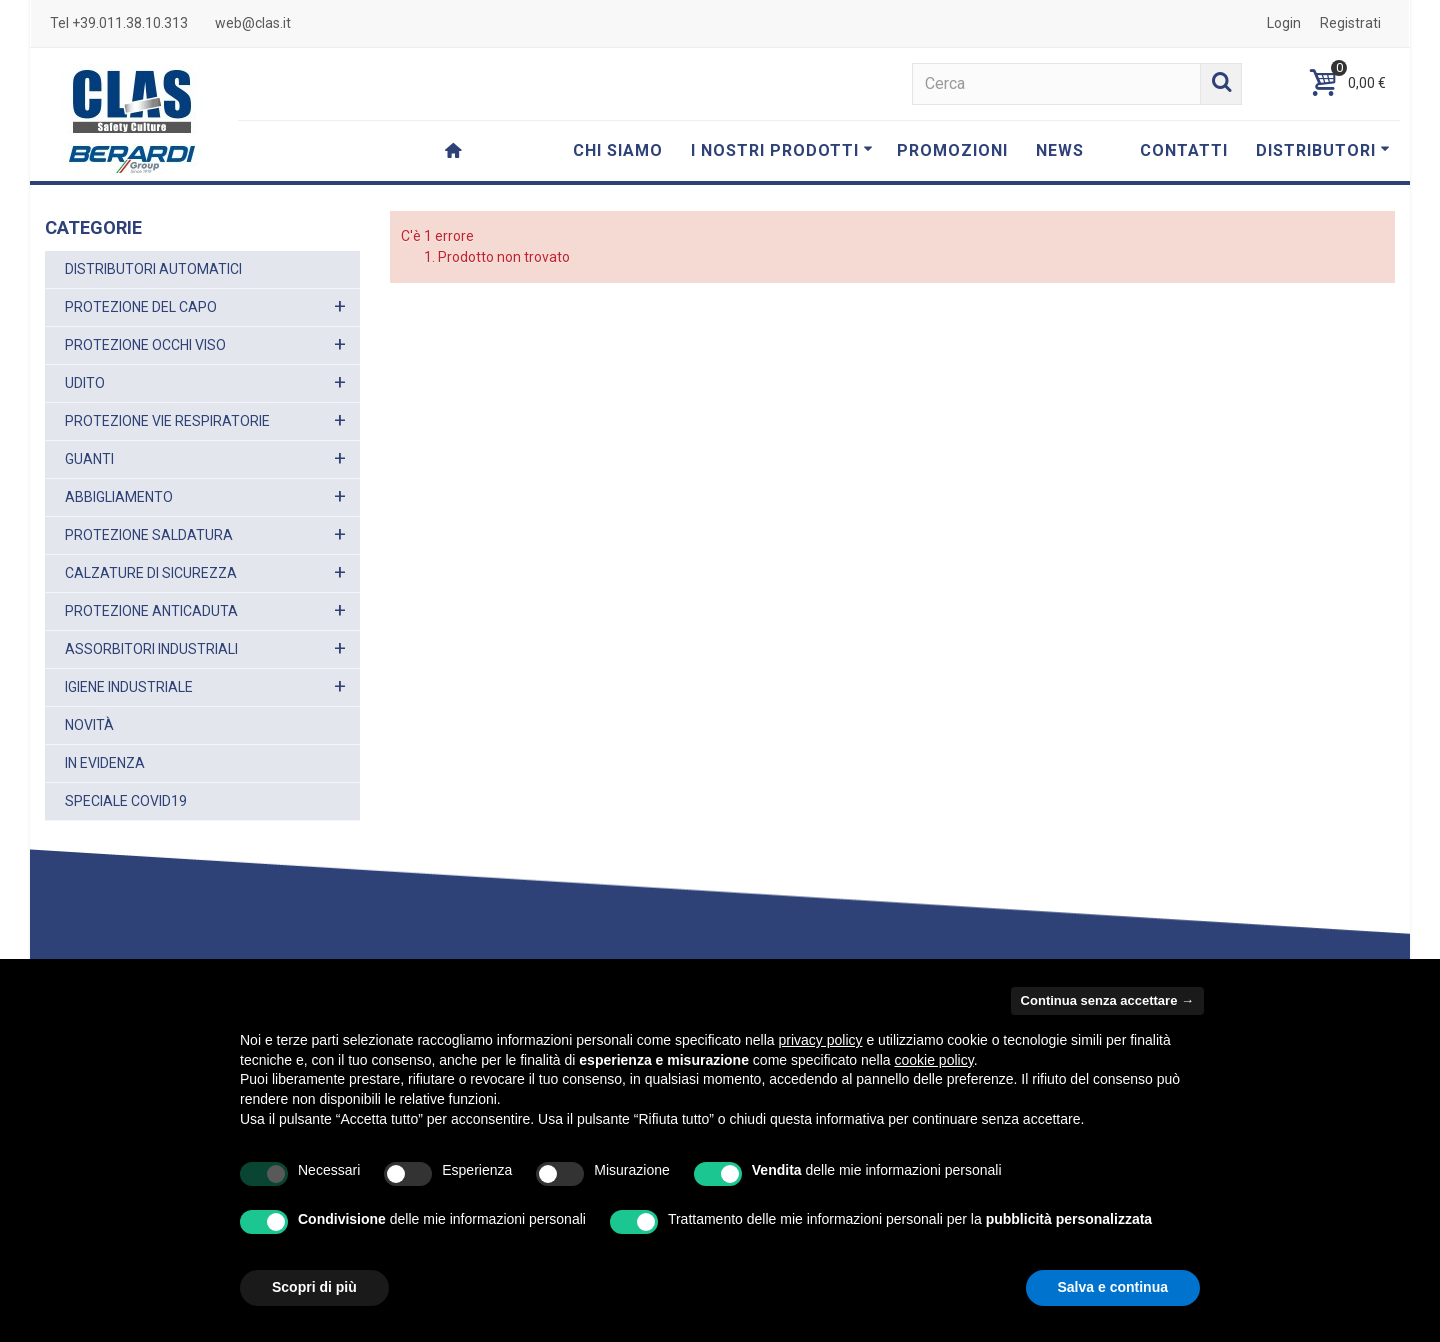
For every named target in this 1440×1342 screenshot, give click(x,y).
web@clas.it (253, 23)
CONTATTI (1184, 150)
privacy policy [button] (821, 1040)
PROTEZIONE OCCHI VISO (145, 345)
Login (1284, 23)
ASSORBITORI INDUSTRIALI (151, 649)
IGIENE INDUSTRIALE (129, 687)
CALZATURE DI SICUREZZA (151, 573)
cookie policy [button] (934, 1060)
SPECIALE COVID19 (126, 801)
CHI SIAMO (618, 150)
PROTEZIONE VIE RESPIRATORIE (167, 421)
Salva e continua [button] (1113, 1287)
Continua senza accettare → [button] (1107, 1000)
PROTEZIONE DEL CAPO (141, 307)
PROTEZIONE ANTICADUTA (151, 611)
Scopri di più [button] (314, 1287)
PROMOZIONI (952, 150)
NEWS (1060, 150)
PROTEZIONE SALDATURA (149, 535)
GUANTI (89, 459)
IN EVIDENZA (105, 763)
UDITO (85, 383)
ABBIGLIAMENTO (119, 497)
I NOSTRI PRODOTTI (782, 150)
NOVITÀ (89, 725)
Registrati (1350, 23)
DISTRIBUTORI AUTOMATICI (153, 269)
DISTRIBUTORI (1323, 150)
